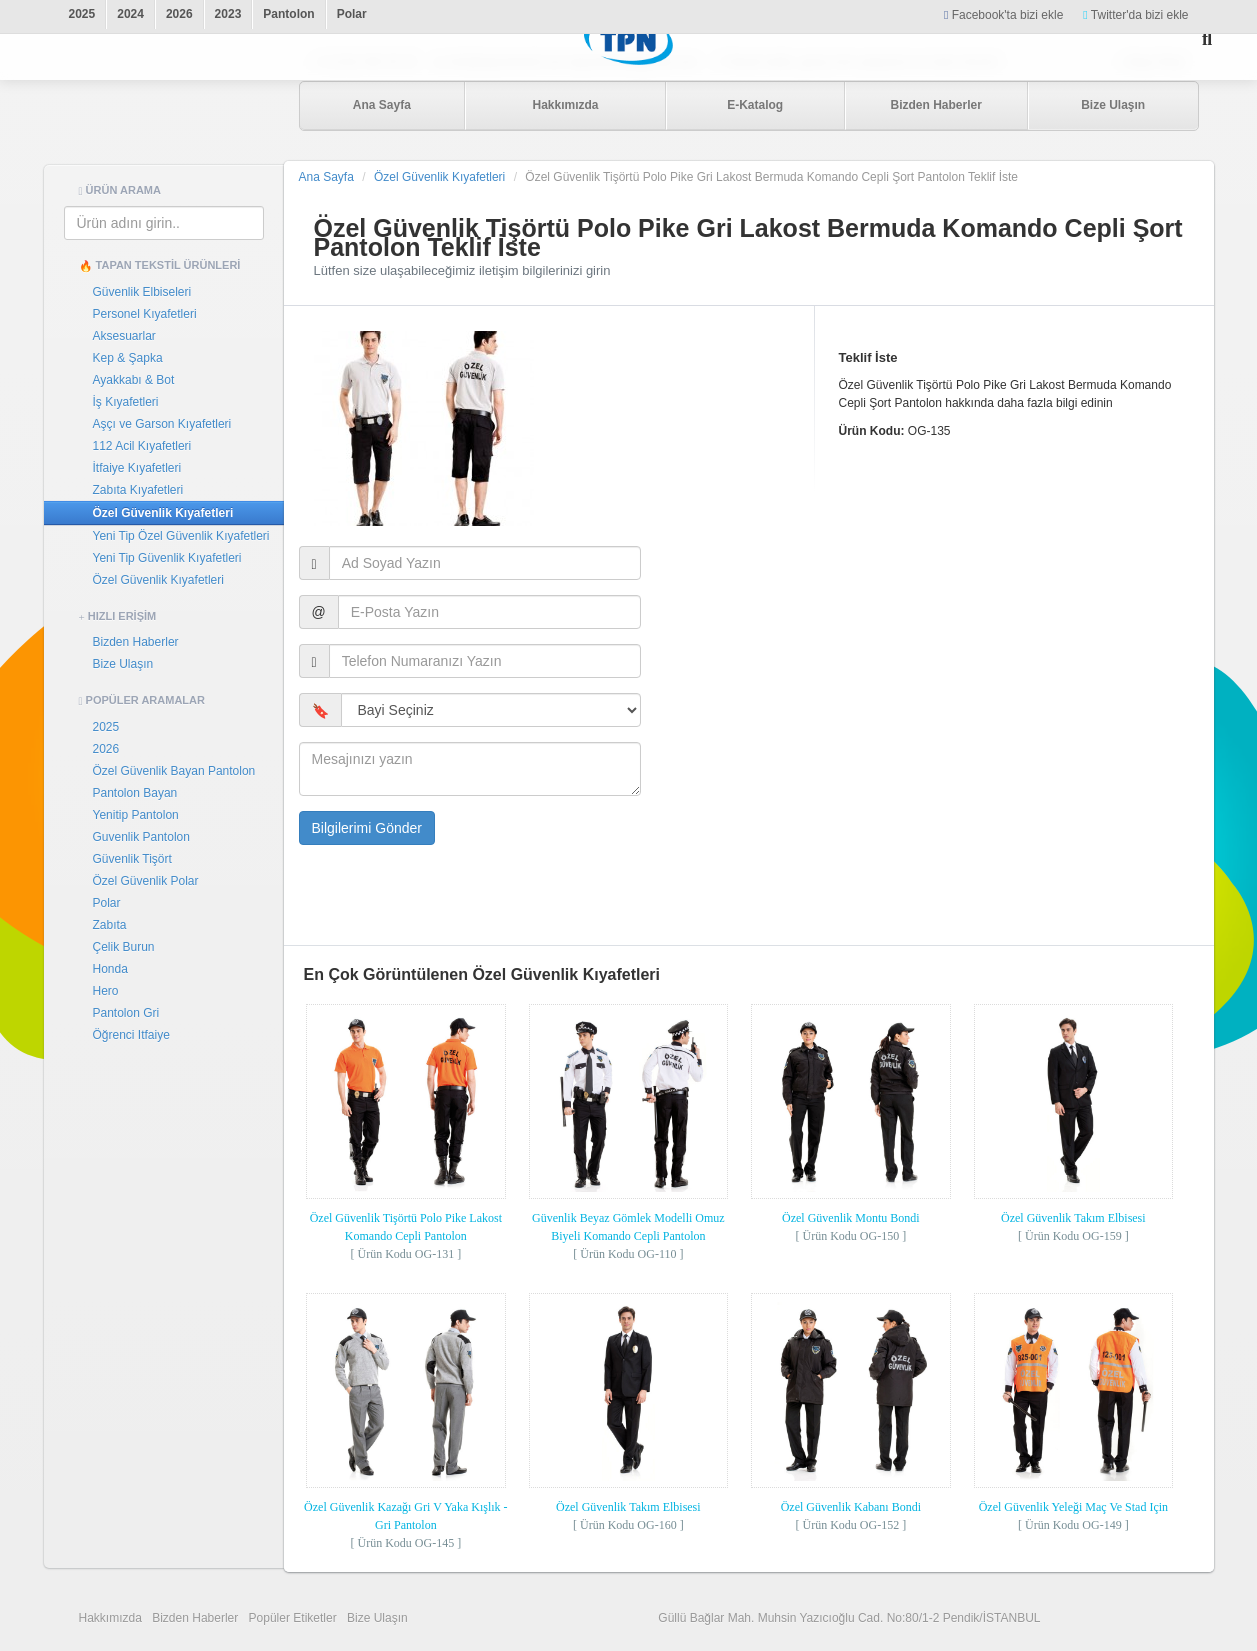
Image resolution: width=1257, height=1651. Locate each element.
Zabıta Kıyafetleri (138, 490)
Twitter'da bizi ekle (1135, 15)
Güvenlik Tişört (132, 859)
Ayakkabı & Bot (134, 380)
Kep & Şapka (128, 358)
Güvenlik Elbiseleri (142, 292)
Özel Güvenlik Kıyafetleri (163, 513)
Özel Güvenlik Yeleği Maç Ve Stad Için (1073, 1507)
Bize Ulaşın (1113, 105)
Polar (352, 14)
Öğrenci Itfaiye (131, 1035)
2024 (130, 14)
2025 (82, 14)
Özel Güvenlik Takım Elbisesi (1073, 1218)
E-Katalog (755, 105)
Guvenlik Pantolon (141, 837)
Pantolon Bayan (135, 793)
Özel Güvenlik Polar (146, 881)
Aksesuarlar (124, 336)
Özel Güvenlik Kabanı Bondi (851, 1507)
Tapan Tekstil (164, 106)
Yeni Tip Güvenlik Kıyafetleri (167, 558)
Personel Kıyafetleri (145, 314)
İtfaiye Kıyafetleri (137, 468)
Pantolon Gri (126, 1013)
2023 (228, 14)
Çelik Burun (124, 947)
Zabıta (110, 925)
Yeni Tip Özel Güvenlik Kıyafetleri (181, 536)
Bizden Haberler (935, 105)
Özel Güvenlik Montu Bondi (851, 1218)
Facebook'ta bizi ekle (1003, 15)
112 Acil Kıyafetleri (142, 446)
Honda (110, 969)
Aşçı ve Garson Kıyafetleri (162, 424)
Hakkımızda (565, 105)
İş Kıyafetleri (126, 402)
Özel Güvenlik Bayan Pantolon (174, 771)
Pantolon (288, 14)
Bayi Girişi (1156, 62)
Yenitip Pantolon (136, 815)
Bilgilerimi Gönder (367, 828)
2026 (179, 14)
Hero (106, 991)
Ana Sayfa (382, 105)
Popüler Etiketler (293, 1618)
